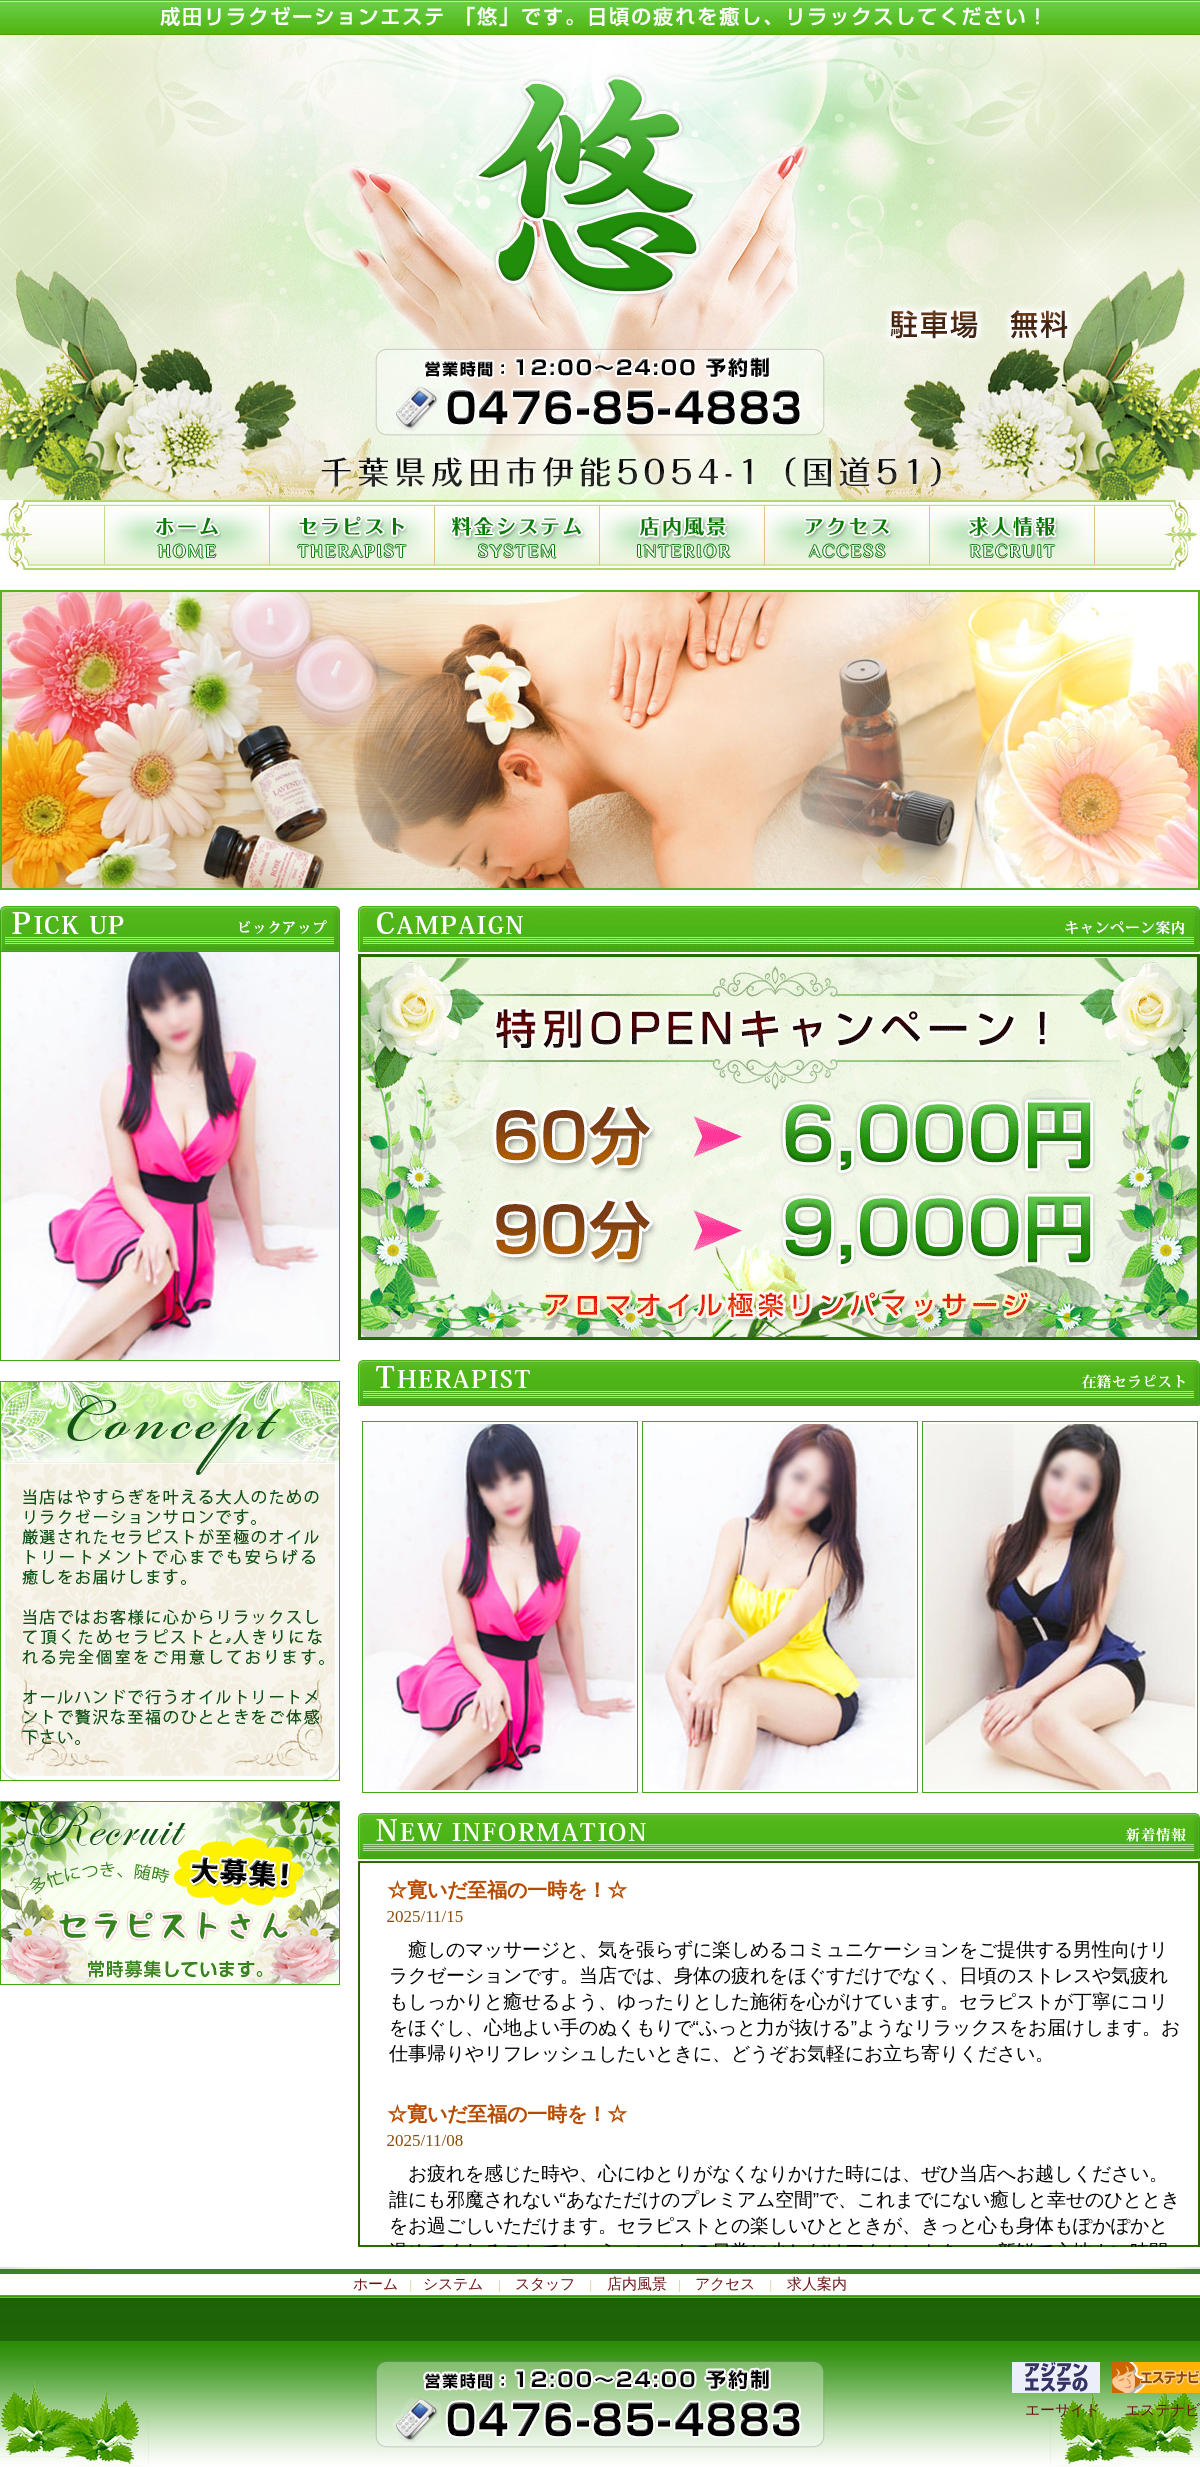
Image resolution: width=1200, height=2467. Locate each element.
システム (453, 2284)
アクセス (725, 2284)
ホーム (381, 2284)
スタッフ (545, 2284)
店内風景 (636, 2284)
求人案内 (810, 2284)
